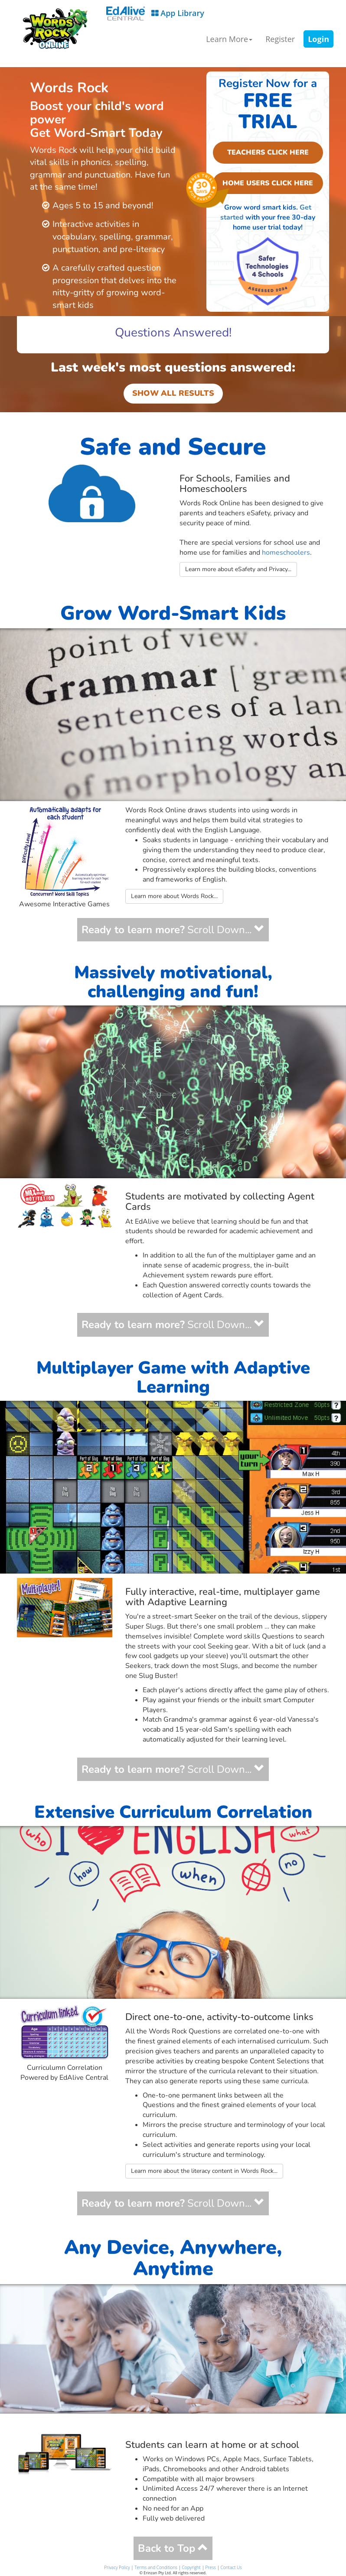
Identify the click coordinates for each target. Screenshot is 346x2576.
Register (280, 39)
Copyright (191, 2567)
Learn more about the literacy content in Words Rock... (204, 2171)
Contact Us (231, 2567)
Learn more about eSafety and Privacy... (238, 569)
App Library (155, 14)
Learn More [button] (229, 39)
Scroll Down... (173, 930)
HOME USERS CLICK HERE (263, 183)
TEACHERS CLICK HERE (268, 152)
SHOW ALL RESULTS (173, 393)
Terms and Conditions (155, 2567)
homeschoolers (286, 552)
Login (318, 39)
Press (210, 2567)
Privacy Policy (117, 2567)
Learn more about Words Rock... (174, 896)
